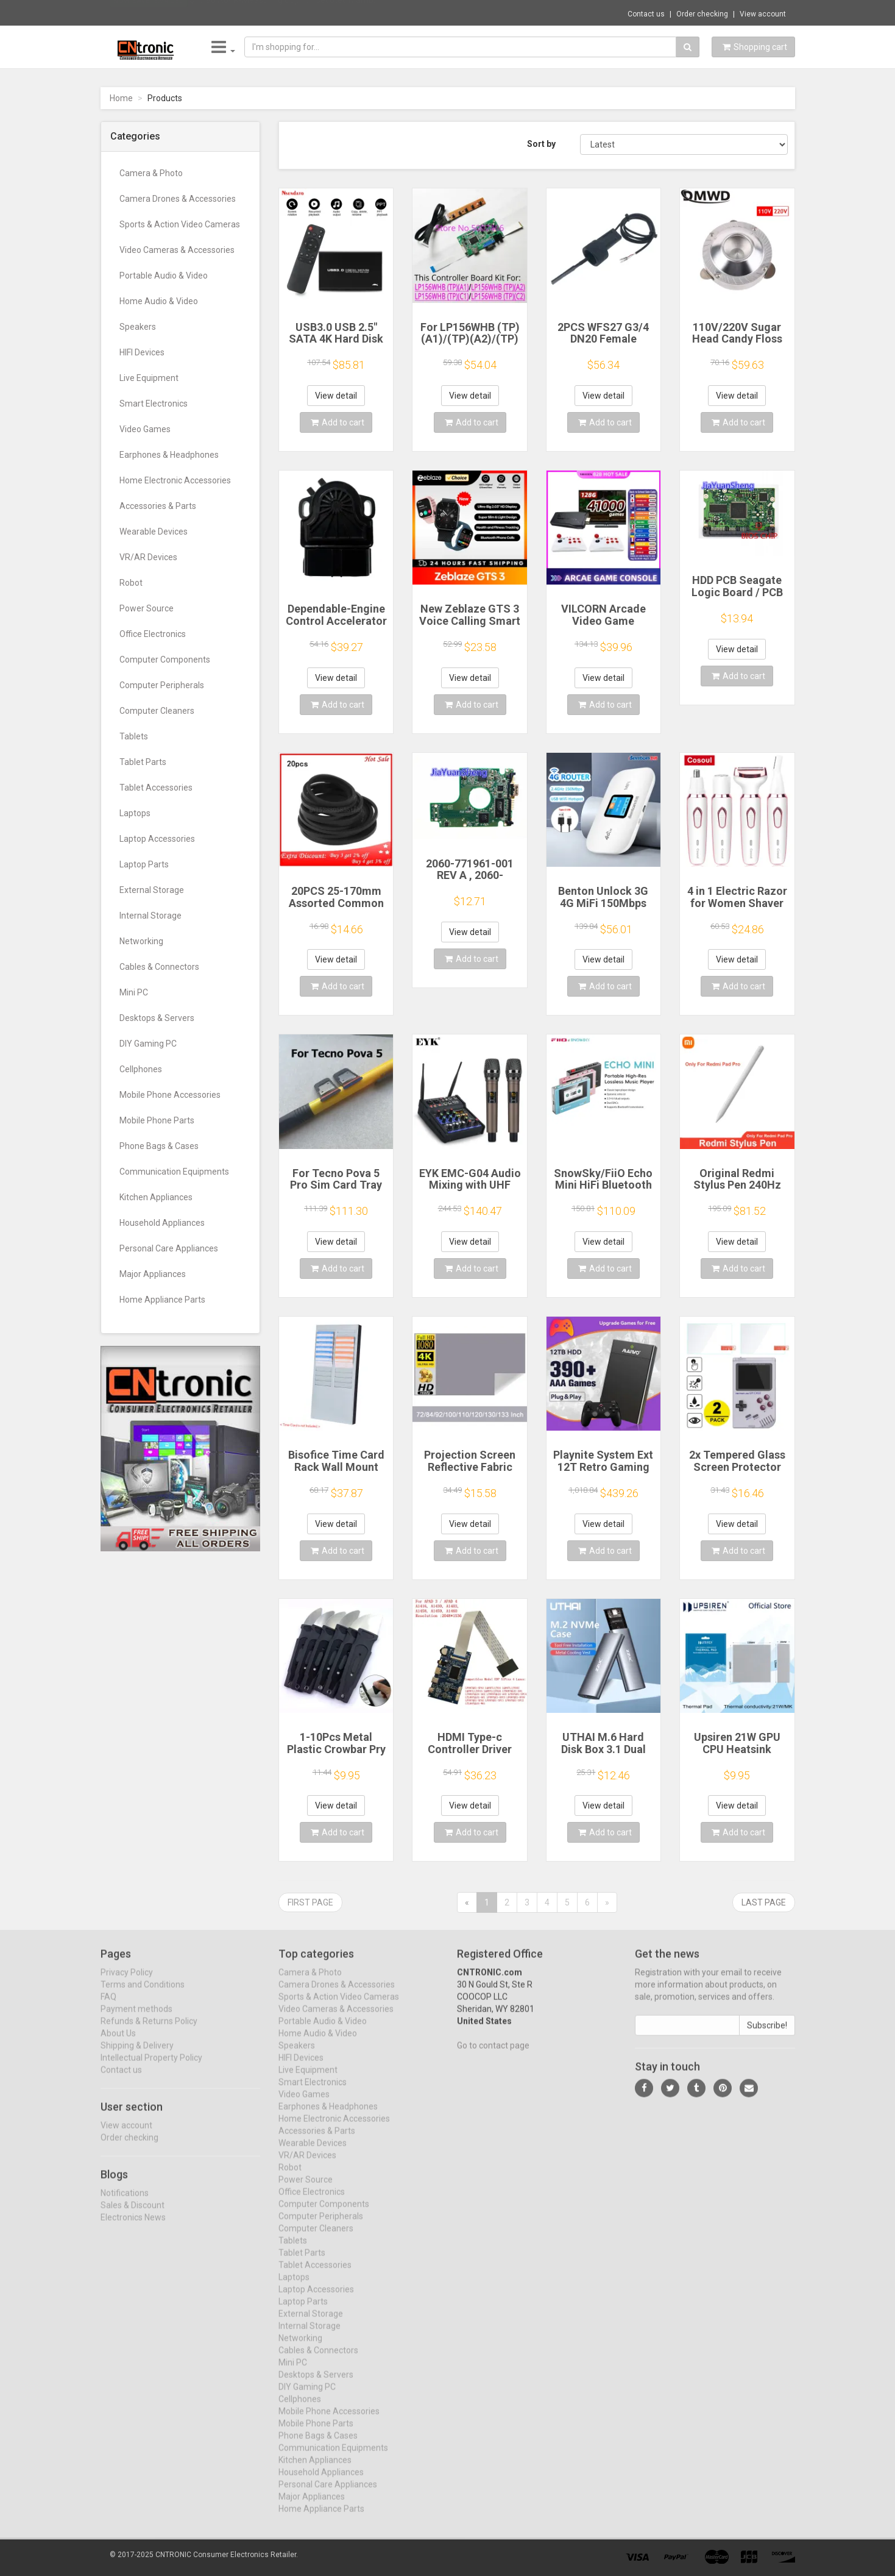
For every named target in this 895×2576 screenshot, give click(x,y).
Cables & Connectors (159, 967)
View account (763, 14)
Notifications (125, 2202)
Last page (763, 1902)
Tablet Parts (142, 762)
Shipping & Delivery (137, 2055)
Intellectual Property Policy (151, 2068)
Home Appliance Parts (162, 1299)
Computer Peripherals (161, 685)
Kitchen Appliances (156, 1197)
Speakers (137, 327)
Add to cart (337, 422)
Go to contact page (493, 2055)
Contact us (646, 14)
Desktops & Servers (156, 1018)
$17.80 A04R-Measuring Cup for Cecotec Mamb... (284, 12)
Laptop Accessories (157, 839)
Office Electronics (152, 634)
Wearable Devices (153, 531)
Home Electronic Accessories (175, 480)
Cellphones (140, 1069)
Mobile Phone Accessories (170, 1095)
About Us (118, 2043)
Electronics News (133, 2227)
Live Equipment (149, 378)
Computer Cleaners (156, 711)
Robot (131, 583)
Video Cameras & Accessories (177, 250)
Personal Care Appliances (168, 1248)
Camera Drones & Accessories (177, 199)
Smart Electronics (153, 403)
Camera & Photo (151, 173)
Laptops (134, 813)
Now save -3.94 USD (148, 13)
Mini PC (133, 992)
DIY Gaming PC (148, 1043)
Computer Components (164, 659)
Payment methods (136, 2019)
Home (121, 98)
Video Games (145, 429)
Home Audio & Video (158, 301)
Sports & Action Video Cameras (179, 224)
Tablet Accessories (156, 787)
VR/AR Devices (148, 557)
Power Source (146, 608)
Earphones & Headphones (169, 455)
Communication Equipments (174, 1171)
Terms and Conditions (143, 1994)
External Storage (151, 890)
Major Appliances (152, 1274)
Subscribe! (767, 2035)
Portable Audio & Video (163, 275)
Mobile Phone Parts (156, 1120)
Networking (141, 941)
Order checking (702, 14)
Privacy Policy (127, 1982)
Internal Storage (150, 915)
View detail (336, 395)
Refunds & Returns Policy (149, 2031)
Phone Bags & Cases (159, 1146)
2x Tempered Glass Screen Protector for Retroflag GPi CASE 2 (737, 1472)
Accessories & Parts (157, 506)
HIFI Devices (141, 352)
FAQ (108, 2007)
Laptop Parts (144, 864)
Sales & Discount (132, 2214)
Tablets (133, 736)
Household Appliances (162, 1223)
